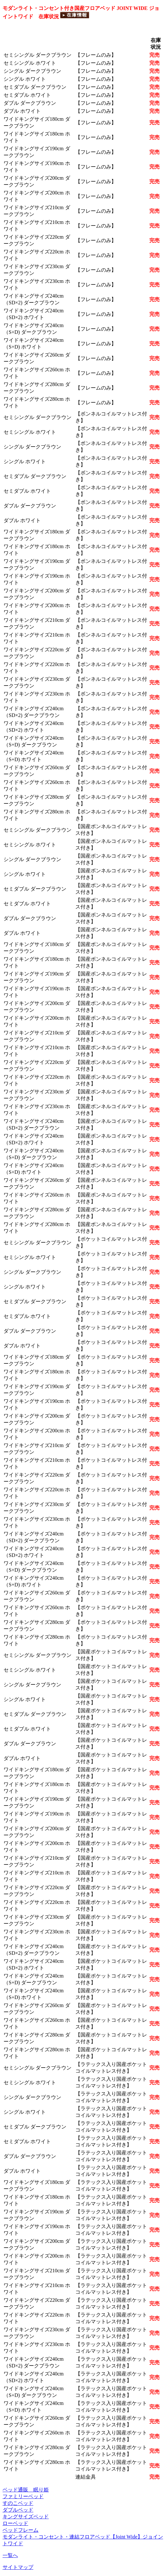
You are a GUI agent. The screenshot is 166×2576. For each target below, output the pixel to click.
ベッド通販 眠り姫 (26, 2489)
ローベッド (15, 2523)
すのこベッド (18, 2503)
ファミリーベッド (23, 2496)
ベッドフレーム (20, 2530)
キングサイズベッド (26, 2516)
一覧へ (10, 2555)
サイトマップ (18, 2567)
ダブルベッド (18, 2510)
